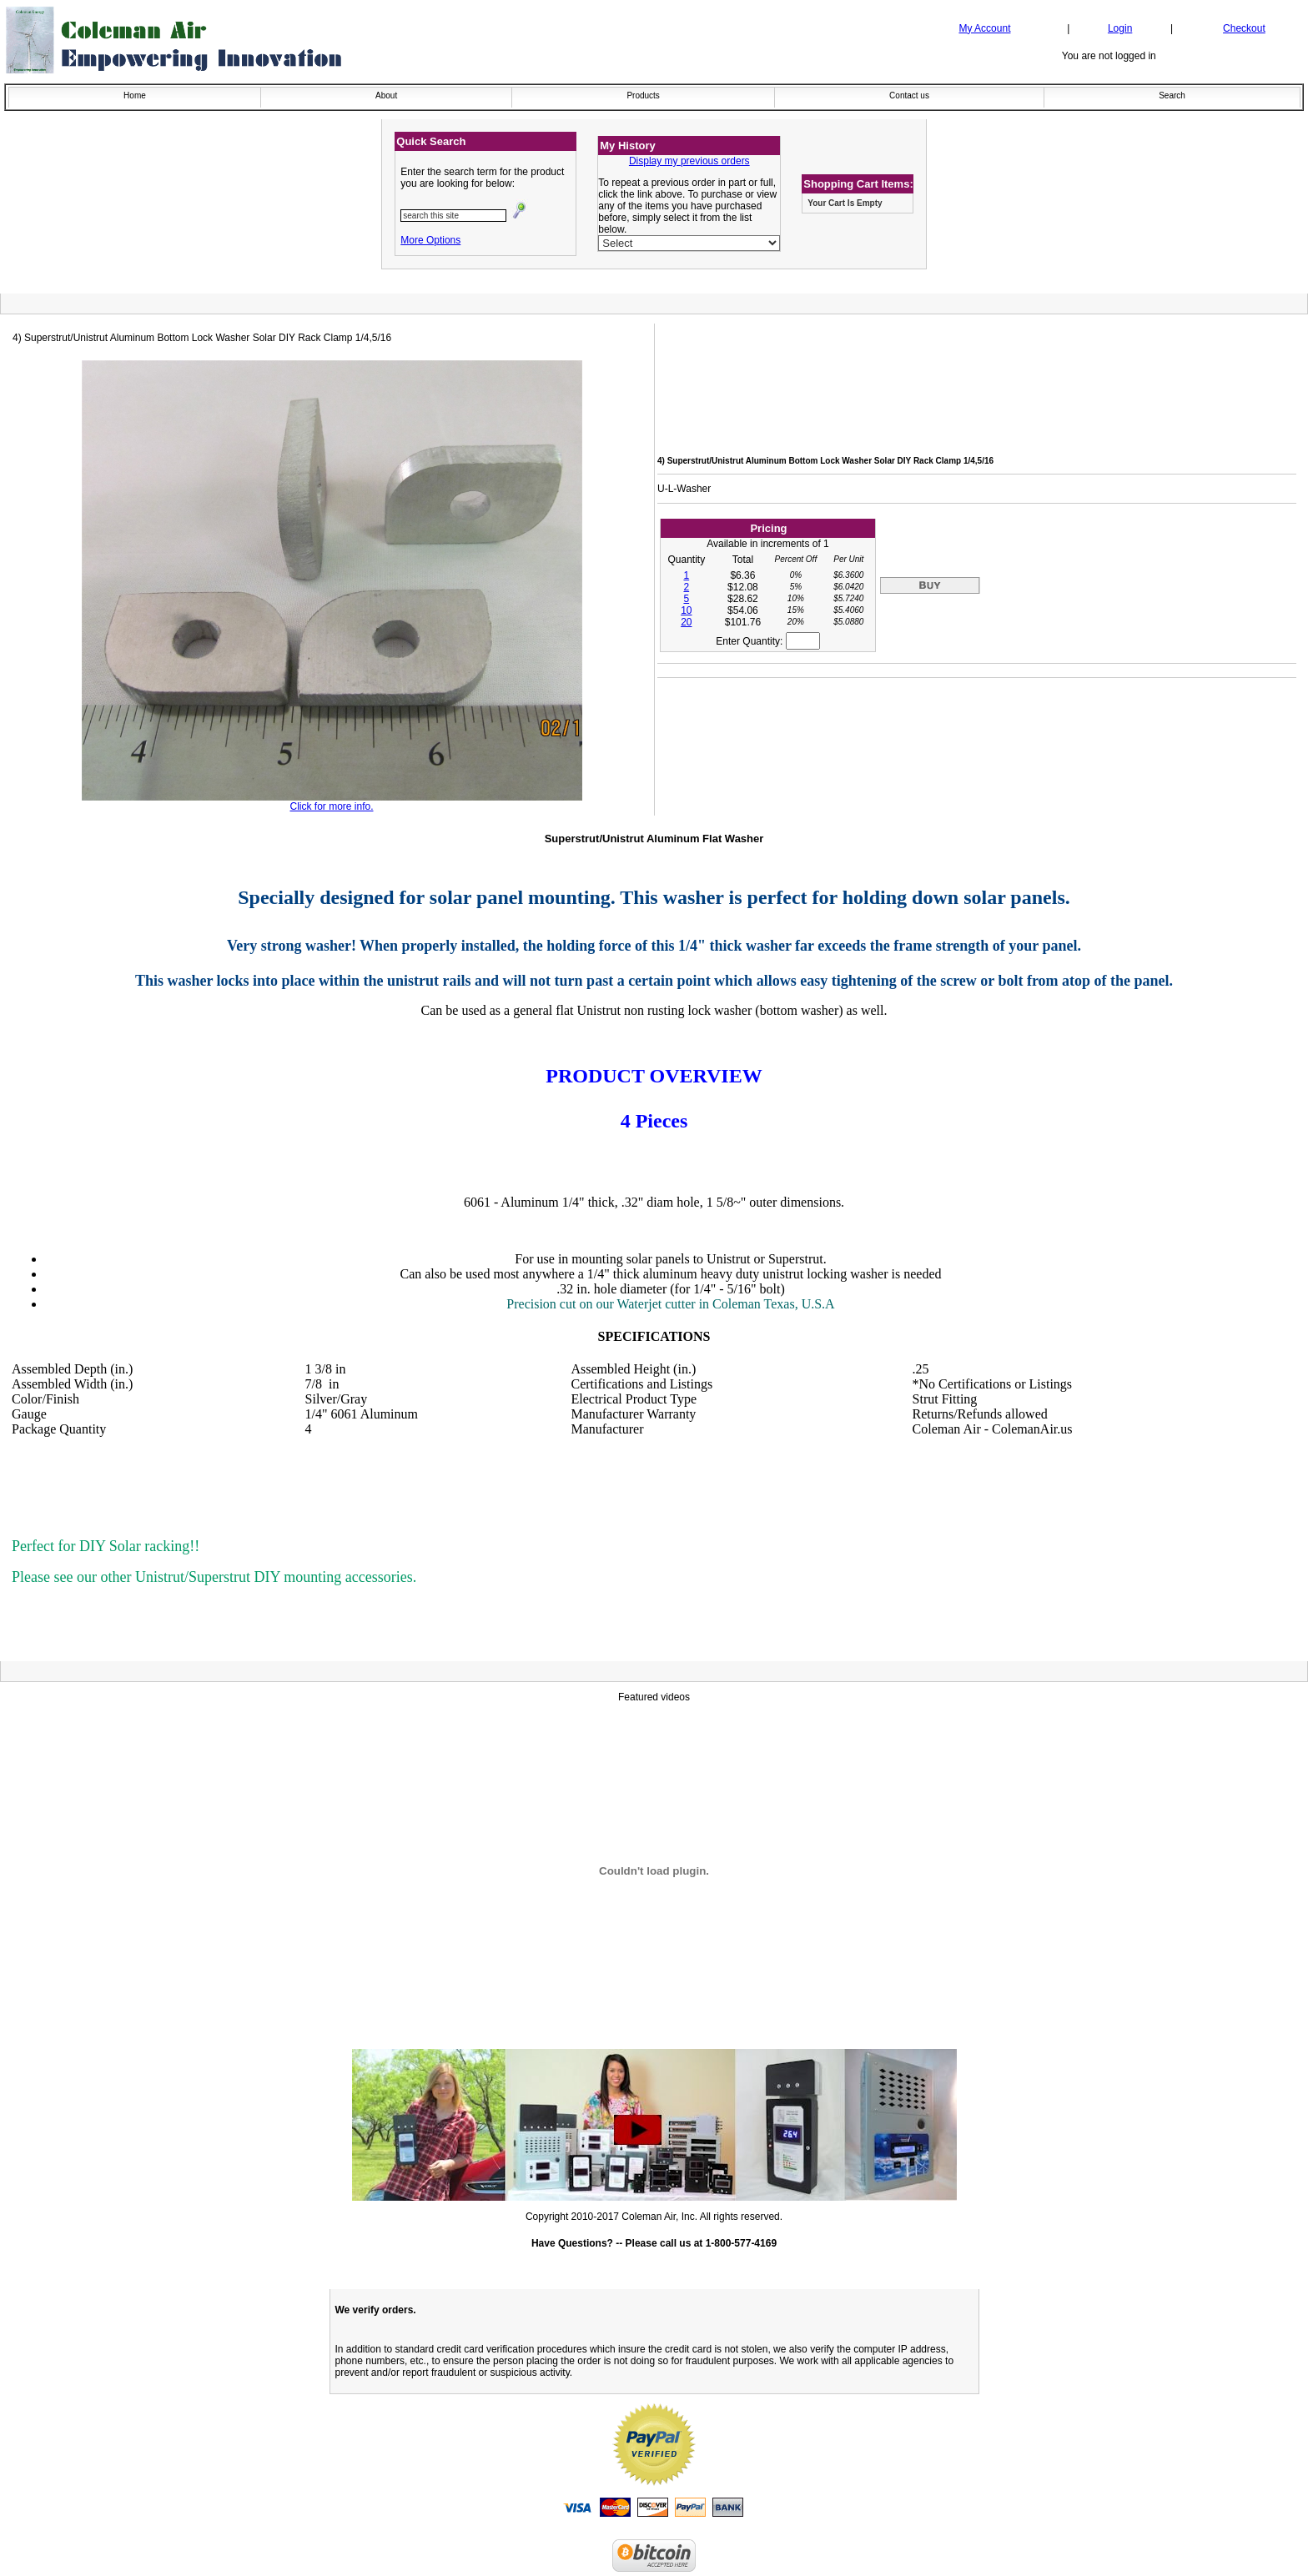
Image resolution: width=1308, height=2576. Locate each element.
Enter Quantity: (767, 641)
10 (686, 610)
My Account (984, 28)
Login (1120, 28)
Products (642, 95)
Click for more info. (331, 806)
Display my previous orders (689, 161)
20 (686, 622)
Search (1172, 95)
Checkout (1244, 28)
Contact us (909, 95)
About (386, 95)
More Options (430, 240)
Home (134, 95)
